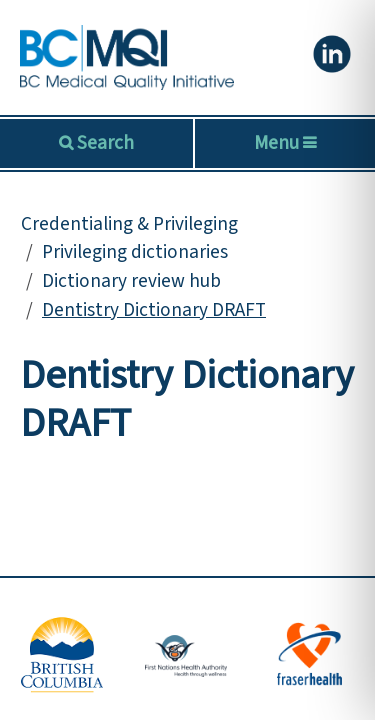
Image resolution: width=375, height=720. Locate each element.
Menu (285, 143)
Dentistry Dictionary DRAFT (154, 310)
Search (103, 143)
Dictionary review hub (131, 281)
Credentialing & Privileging (129, 224)
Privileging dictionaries (135, 252)
